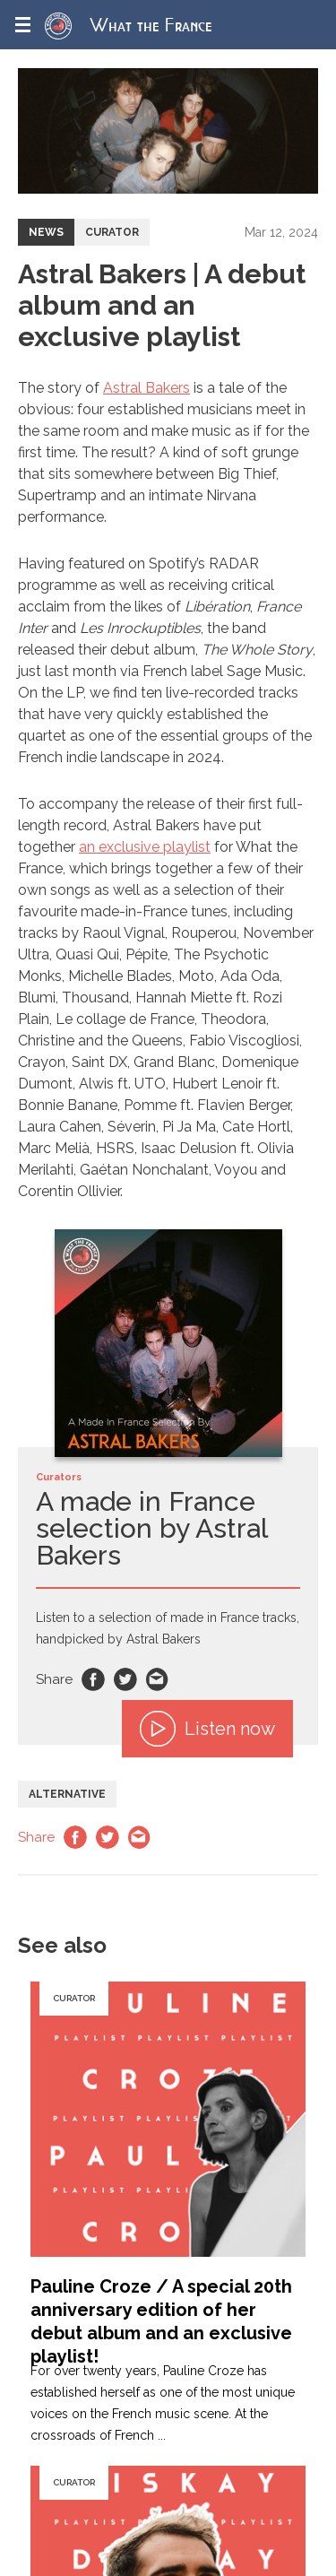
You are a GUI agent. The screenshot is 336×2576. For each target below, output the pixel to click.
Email (157, 1679)
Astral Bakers (146, 387)
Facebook (93, 1679)
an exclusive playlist (145, 846)
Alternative (67, 1794)
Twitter (125, 1679)
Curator (112, 232)
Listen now (207, 1729)
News (46, 232)
